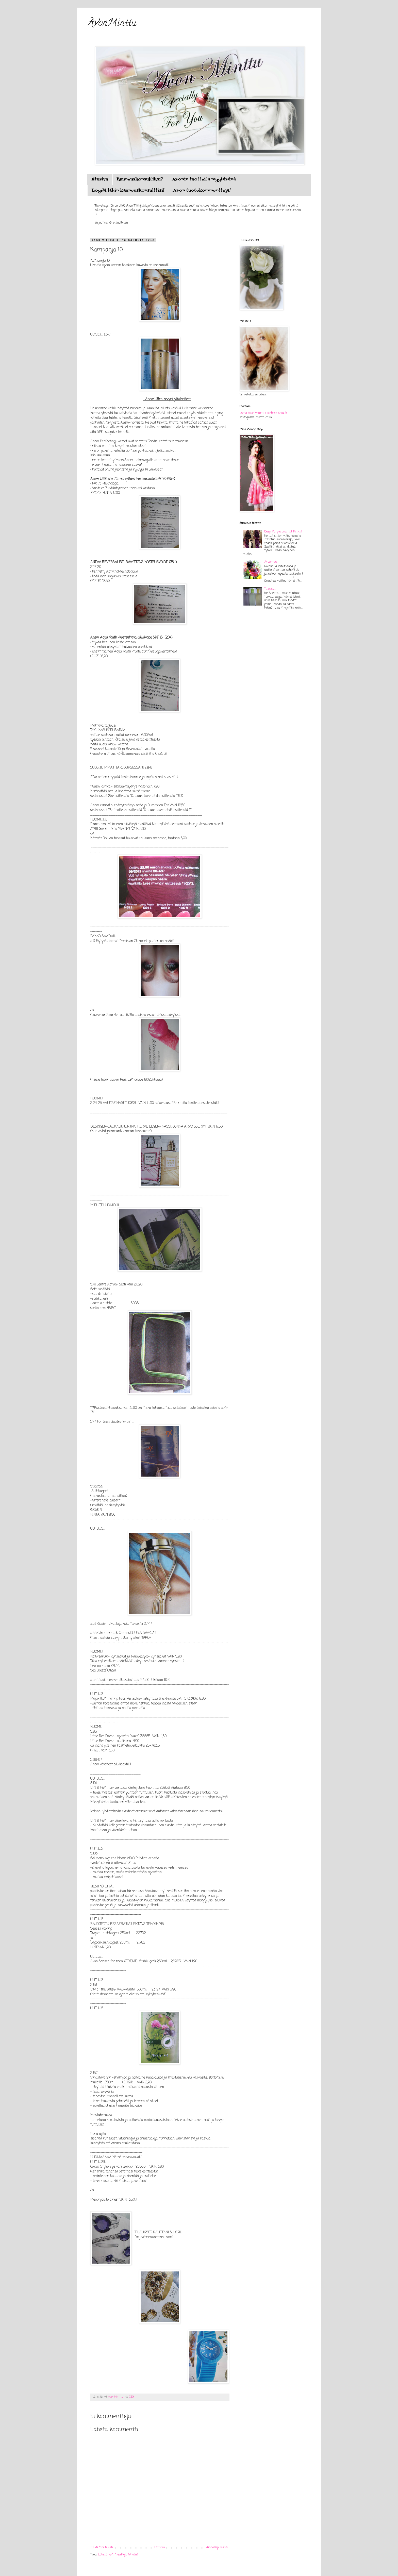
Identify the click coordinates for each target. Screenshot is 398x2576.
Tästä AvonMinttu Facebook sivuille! (264, 413)
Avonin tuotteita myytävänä (204, 179)
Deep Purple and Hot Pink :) (283, 531)
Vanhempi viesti (217, 2547)
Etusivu (99, 179)
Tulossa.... (270, 589)
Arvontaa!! (271, 562)
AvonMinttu (111, 24)
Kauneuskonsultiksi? (140, 179)
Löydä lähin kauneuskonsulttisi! (128, 191)
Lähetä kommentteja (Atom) (118, 2554)
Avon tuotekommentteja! (202, 191)
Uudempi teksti (102, 2547)
